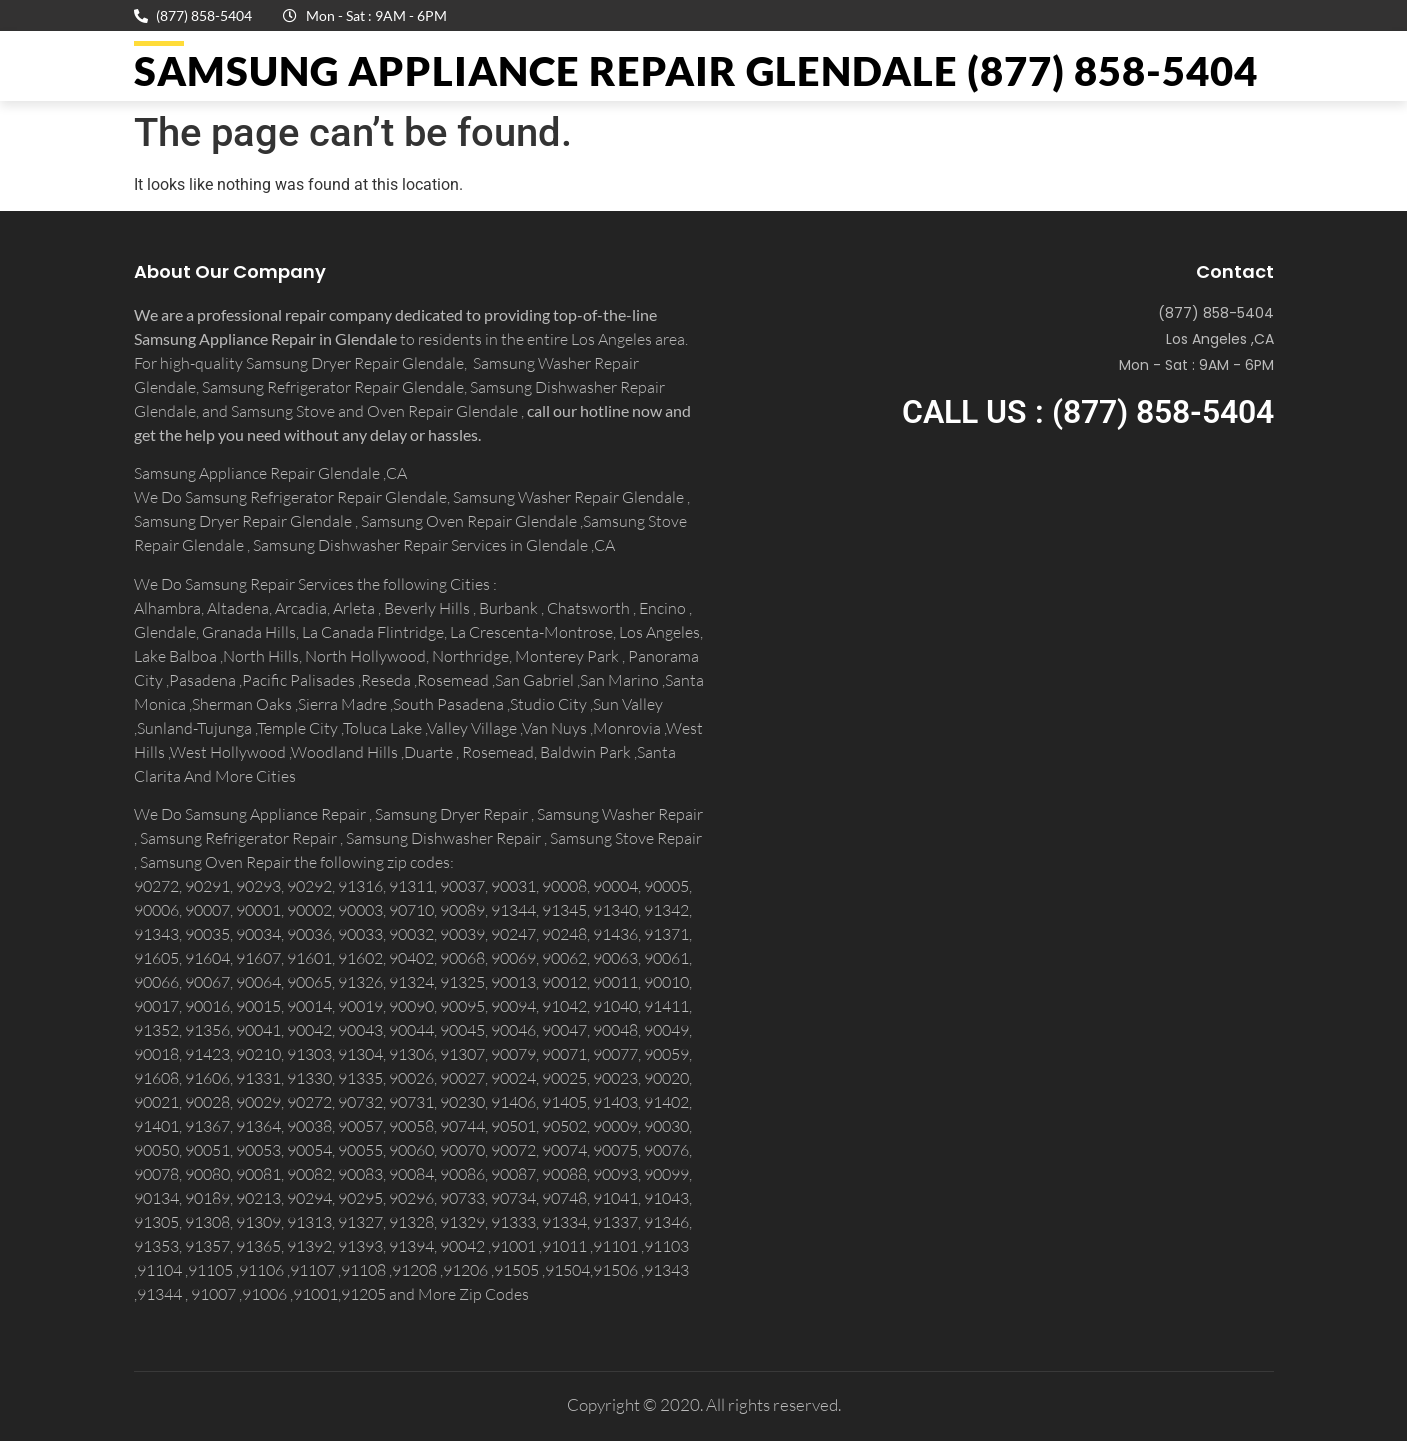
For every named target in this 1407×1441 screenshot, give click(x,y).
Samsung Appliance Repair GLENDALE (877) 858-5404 (696, 71)
